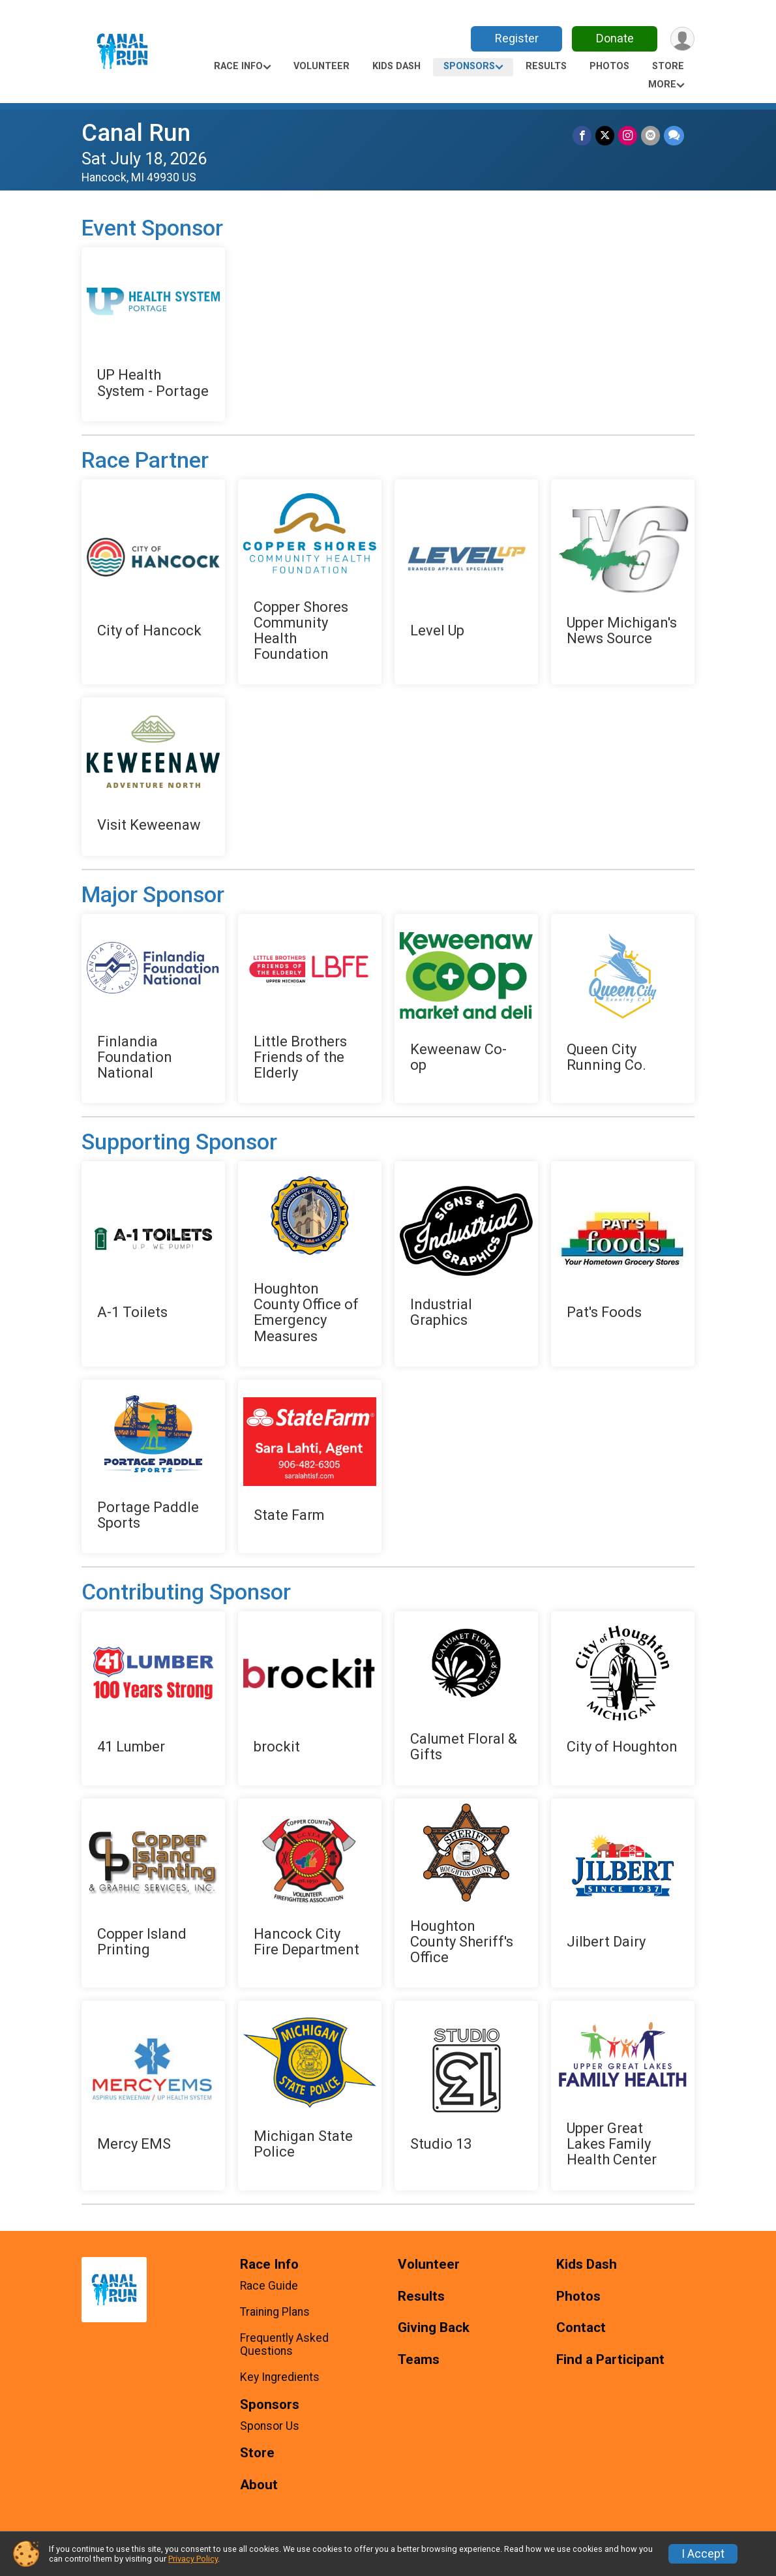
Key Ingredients (280, 2377)
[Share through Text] (674, 135)
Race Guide (269, 2285)
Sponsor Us (269, 2425)
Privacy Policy (193, 2559)
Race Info (238, 66)
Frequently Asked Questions (284, 2344)
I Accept (702, 2553)
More (662, 84)
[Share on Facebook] (582, 135)
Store (668, 66)
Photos (609, 66)
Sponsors (469, 66)
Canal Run (136, 133)
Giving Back (434, 2327)
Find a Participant (610, 2359)
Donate (615, 38)
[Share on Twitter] (604, 135)
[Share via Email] (650, 135)
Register (517, 38)
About (259, 2485)
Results (546, 66)
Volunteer (321, 66)
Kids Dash (396, 66)
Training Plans (275, 2311)
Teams (419, 2359)
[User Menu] (682, 39)
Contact (581, 2327)
